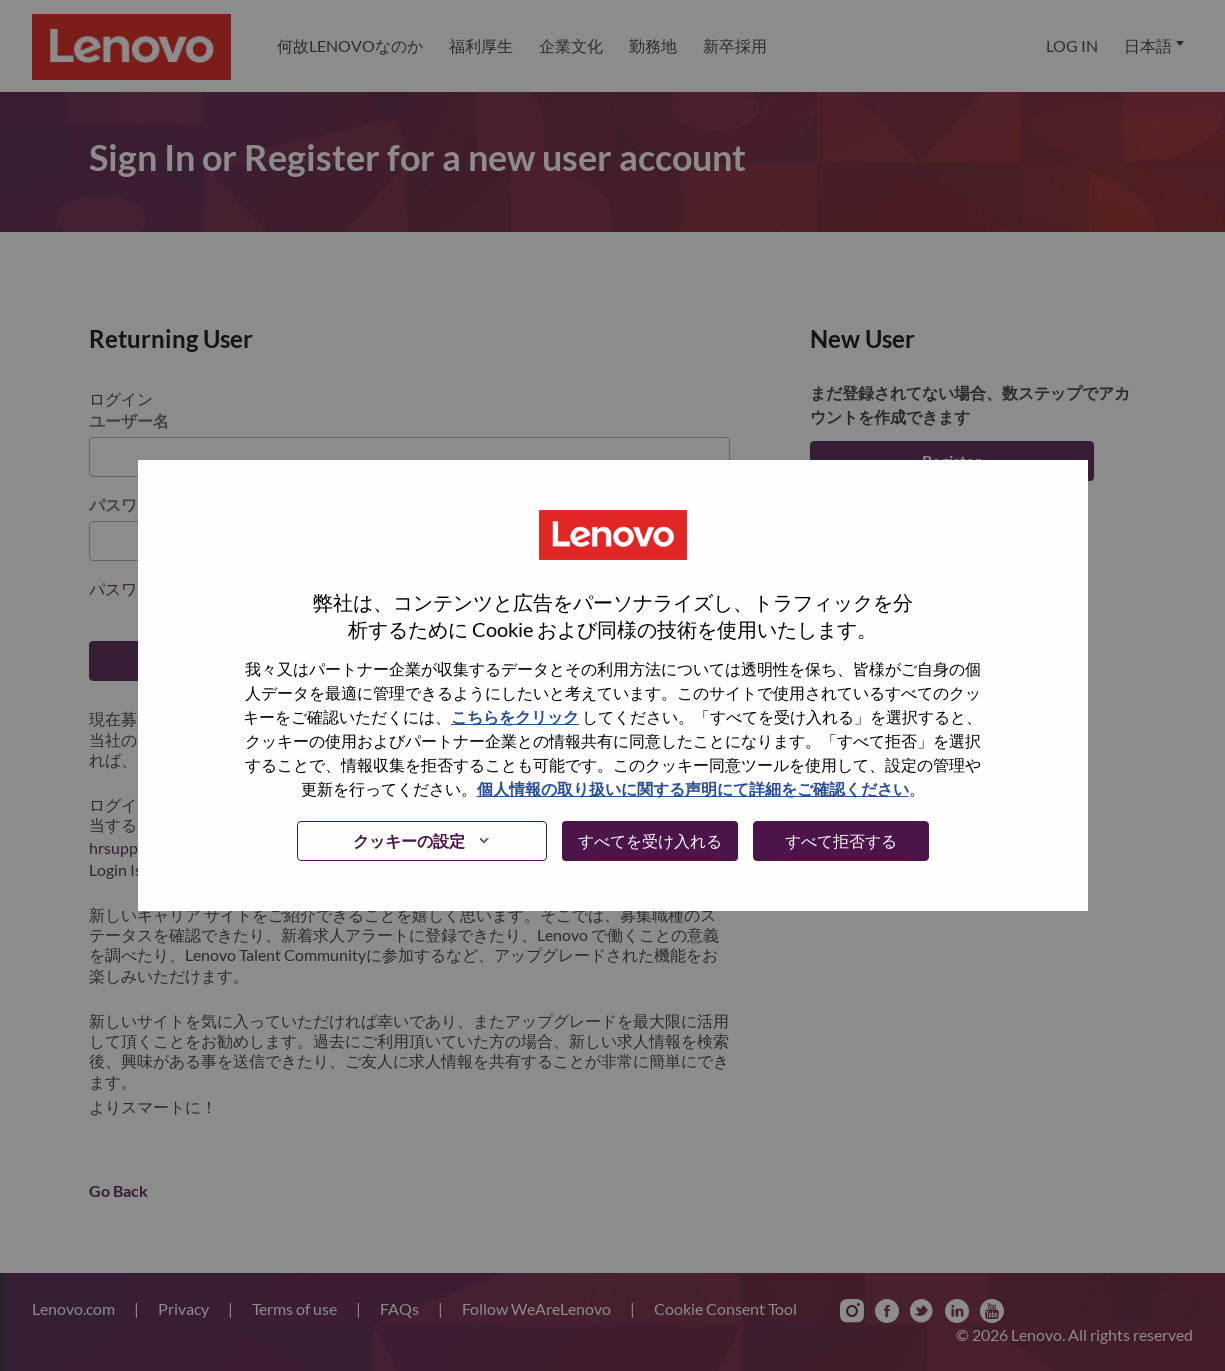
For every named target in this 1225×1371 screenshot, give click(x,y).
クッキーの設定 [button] (409, 840)
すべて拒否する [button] (841, 840)
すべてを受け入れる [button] (650, 840)
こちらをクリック (515, 716)
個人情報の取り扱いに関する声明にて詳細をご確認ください (693, 788)
